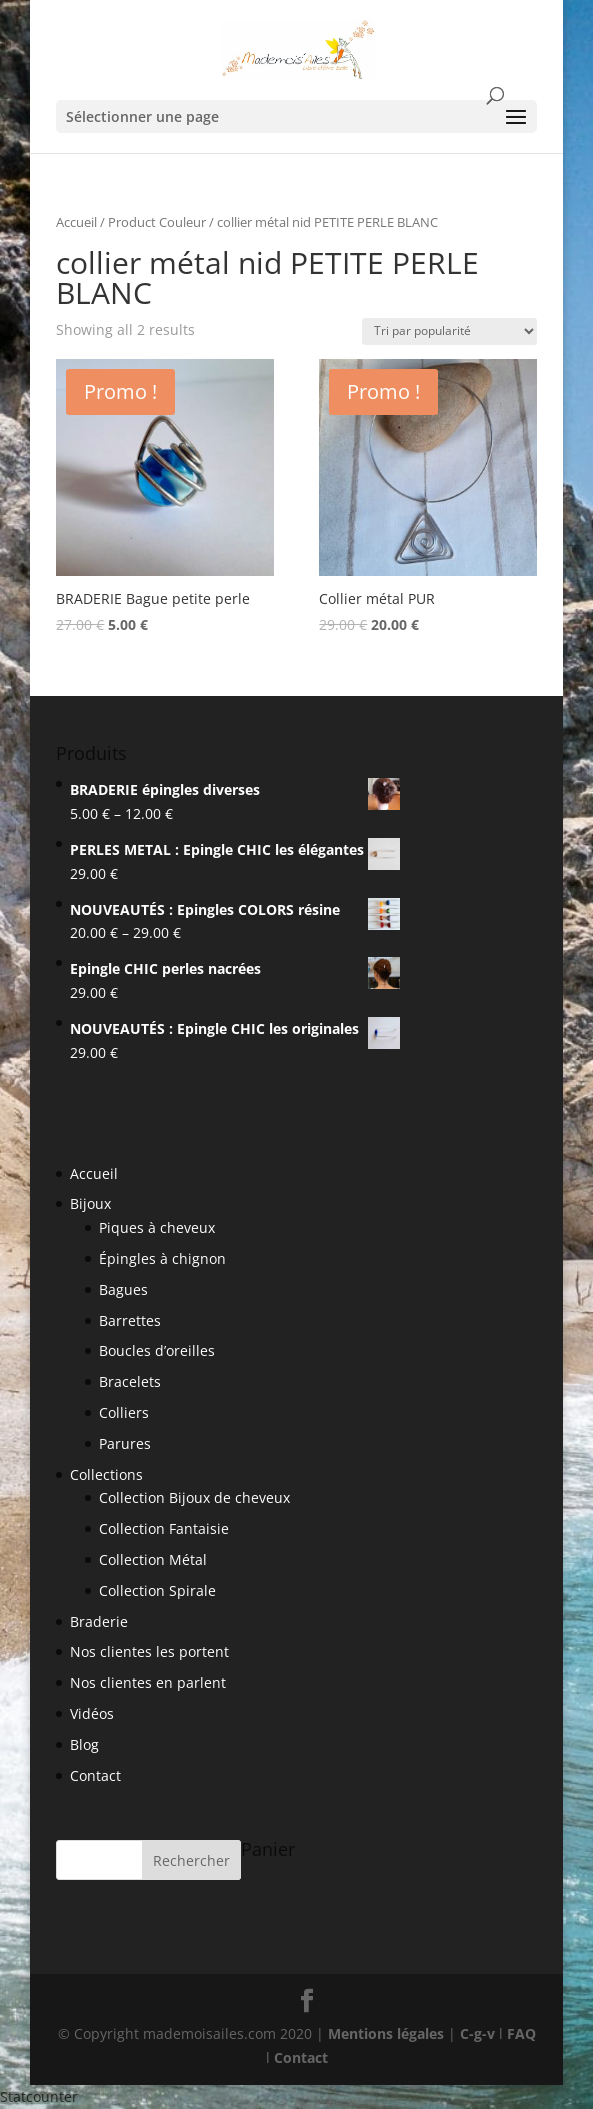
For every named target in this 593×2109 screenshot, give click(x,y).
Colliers (124, 1412)
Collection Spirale (157, 1590)
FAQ (521, 2033)
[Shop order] (449, 331)
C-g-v (477, 2033)
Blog (84, 1744)
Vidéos (92, 1713)
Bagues (123, 1289)
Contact (95, 1775)
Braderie (99, 1621)
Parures (125, 1443)
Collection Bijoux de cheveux (194, 1497)
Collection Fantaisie (164, 1528)
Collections (106, 1474)
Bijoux (90, 1203)
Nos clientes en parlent (148, 1682)
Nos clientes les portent (149, 1651)
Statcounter (39, 2096)
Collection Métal (153, 1559)
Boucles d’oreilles (157, 1350)
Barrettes (130, 1320)
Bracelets (130, 1381)
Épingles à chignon (162, 1258)
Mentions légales (386, 2033)
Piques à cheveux (157, 1227)
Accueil (76, 222)
